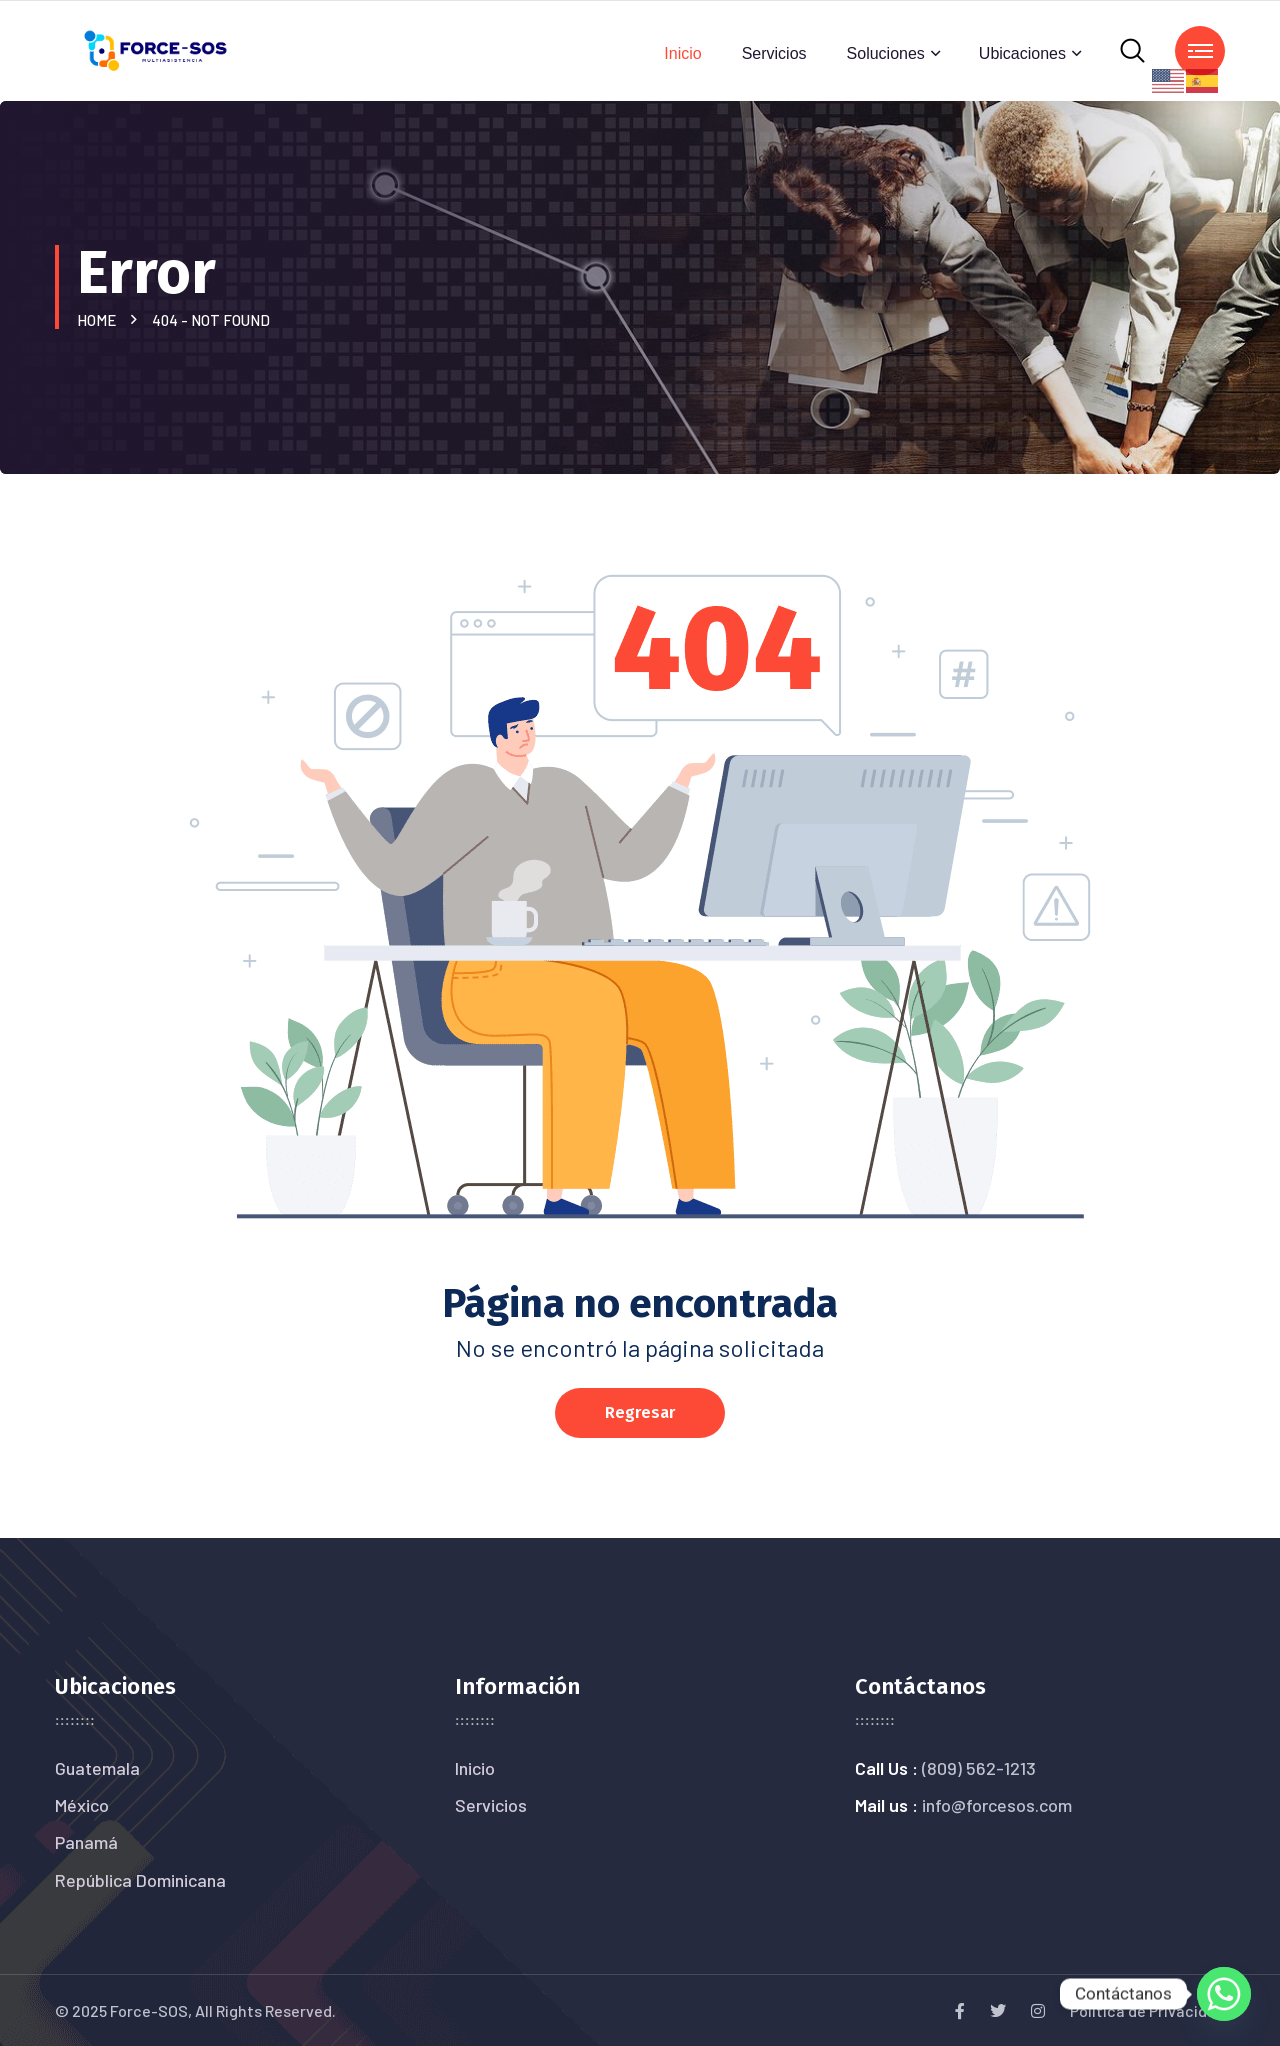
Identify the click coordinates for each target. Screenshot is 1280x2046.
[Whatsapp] (1224, 1994)
